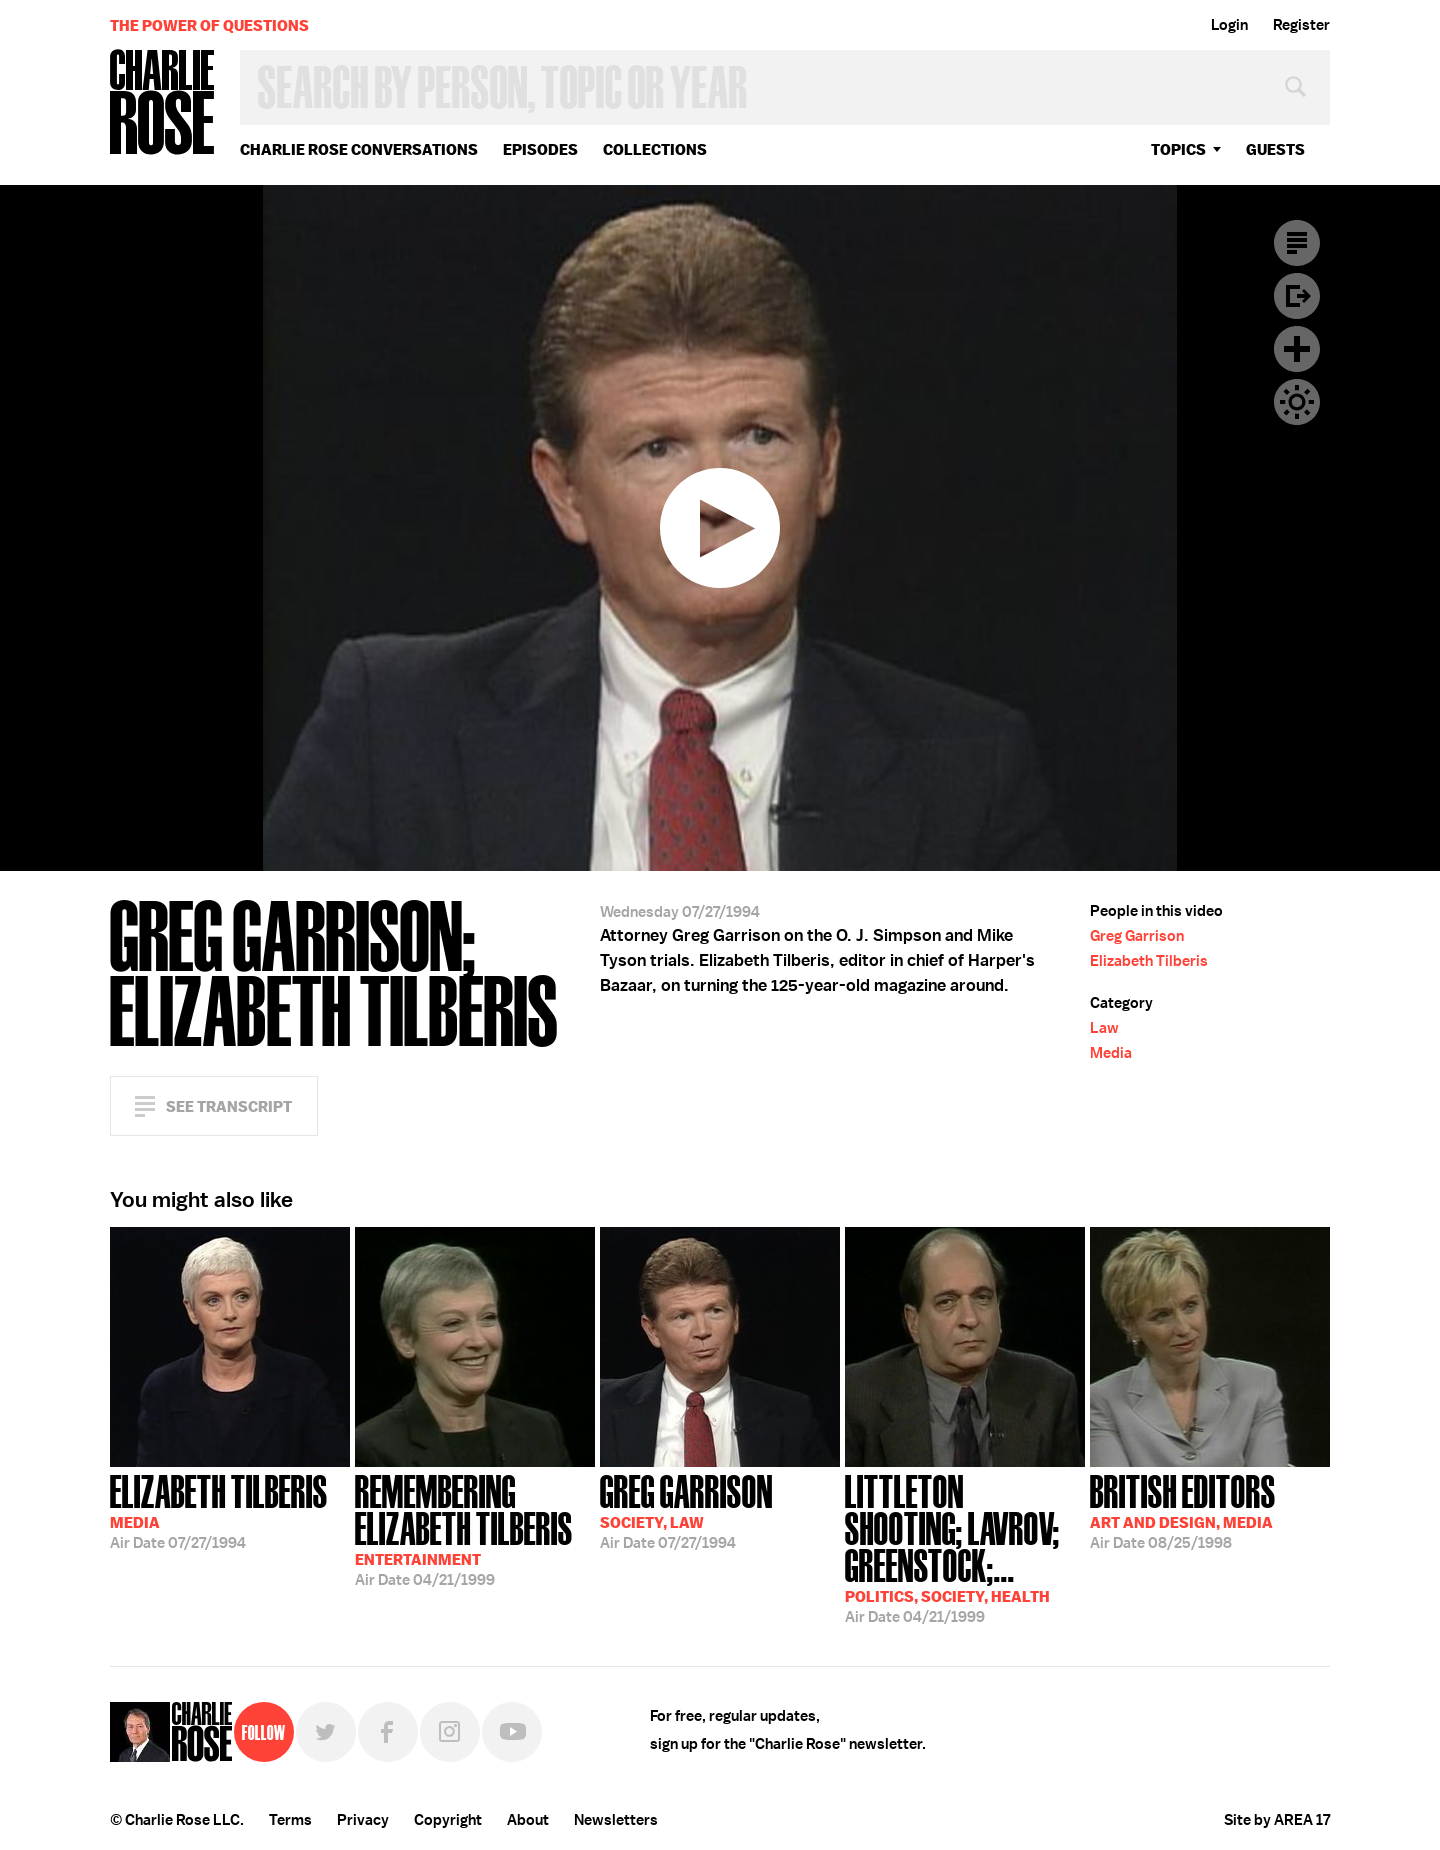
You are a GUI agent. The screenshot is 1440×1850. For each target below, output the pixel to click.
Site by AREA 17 (1277, 1820)
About (528, 1820)
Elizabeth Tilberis (1149, 961)
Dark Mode (1297, 402)
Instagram (450, 1732)
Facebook (388, 1732)
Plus (1297, 349)
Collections (655, 149)
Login (1229, 25)
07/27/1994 (219, 1510)
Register (1301, 25)
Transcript (1297, 243)
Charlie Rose (163, 103)
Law (1104, 1028)
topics (1178, 149)
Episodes (540, 149)
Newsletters (616, 1820)
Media (1111, 1053)
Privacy (363, 1820)
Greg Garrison (1137, 936)
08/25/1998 (1183, 1510)
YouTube (512, 1732)
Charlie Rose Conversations (359, 149)
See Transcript (229, 1106)
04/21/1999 (475, 1528)
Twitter (326, 1732)
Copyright (448, 1820)
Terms (290, 1820)
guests (1275, 149)
